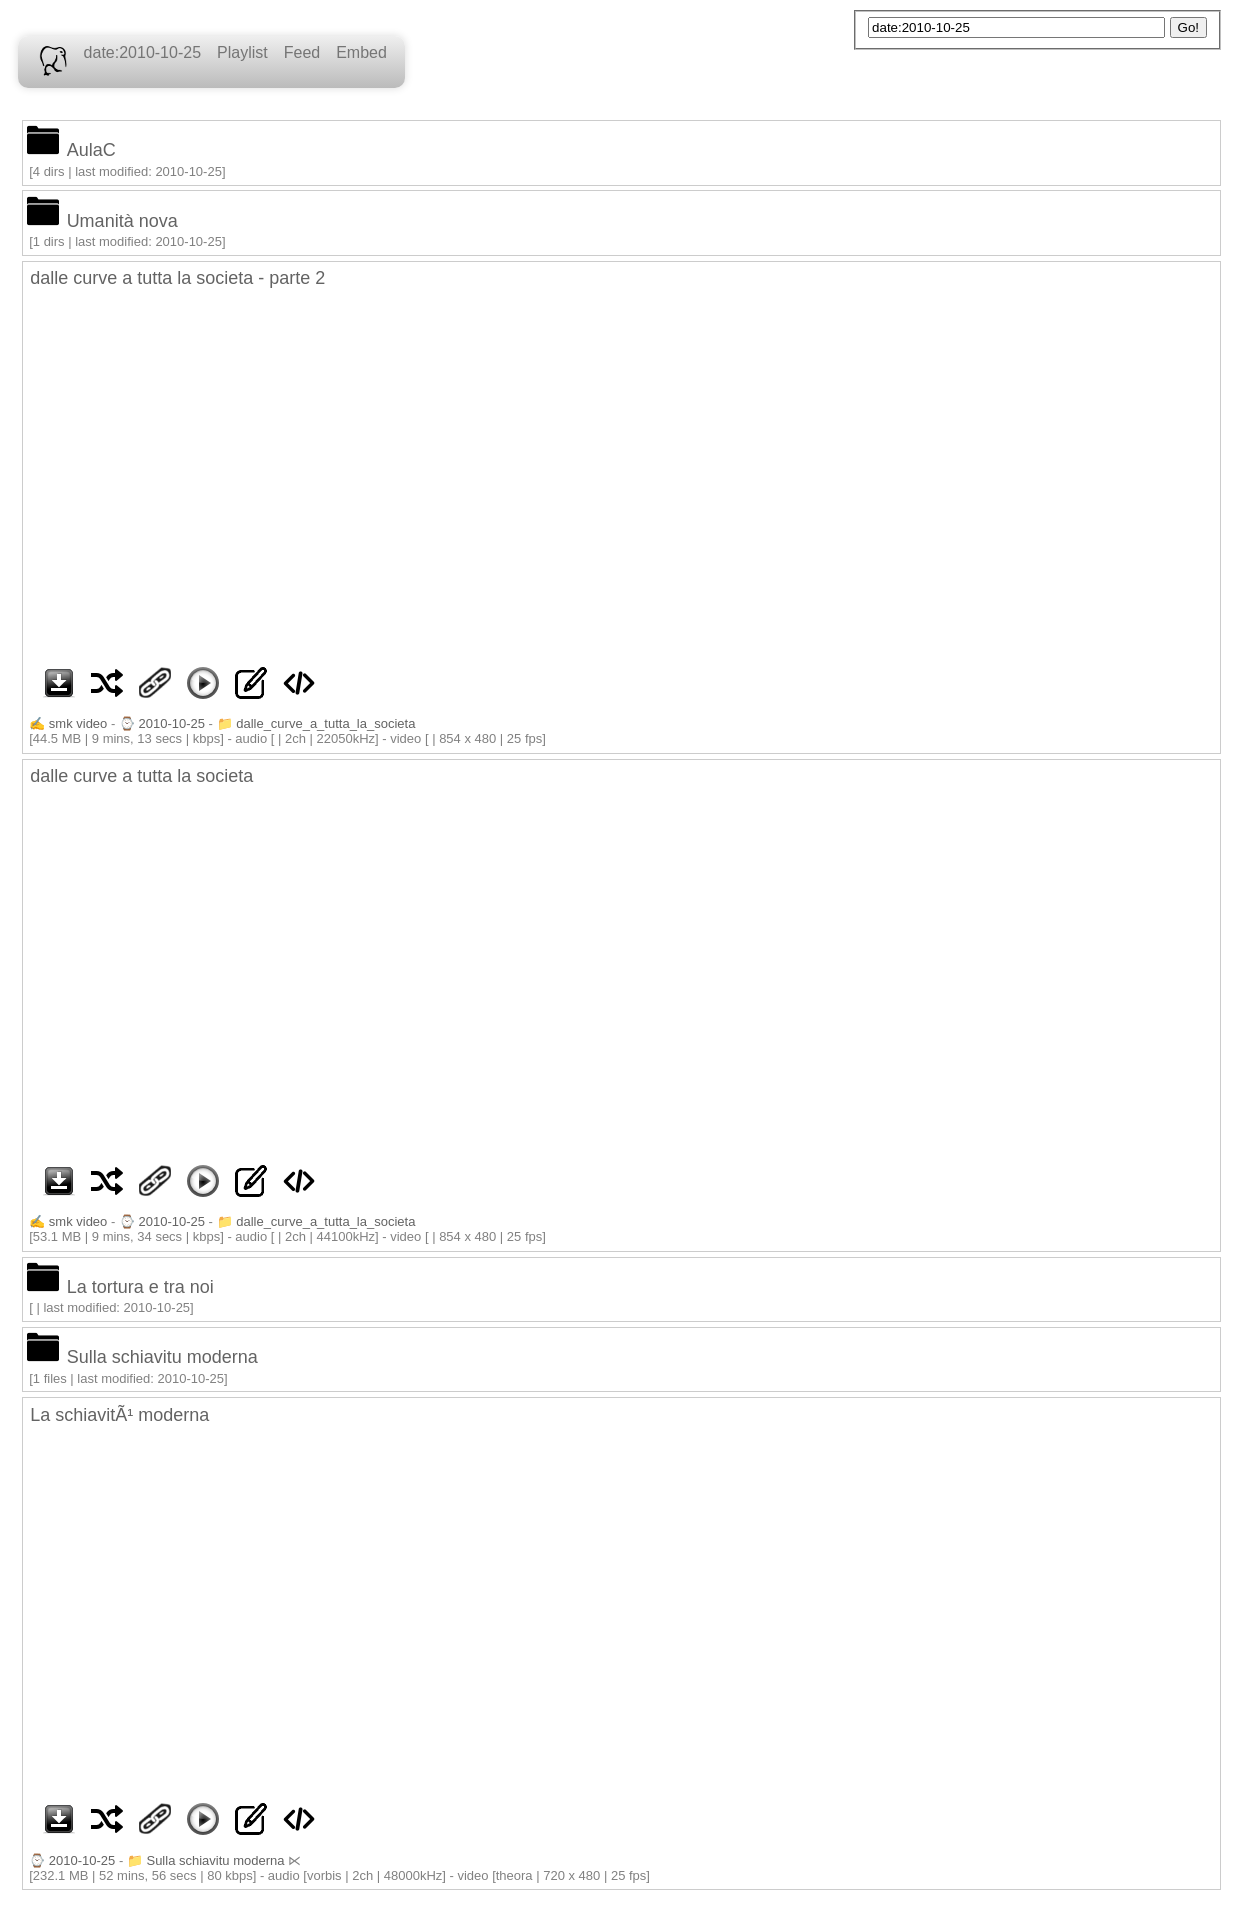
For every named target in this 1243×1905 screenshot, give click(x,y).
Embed (361, 52)
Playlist (242, 52)
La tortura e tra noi (140, 1287)
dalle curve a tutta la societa (141, 776)
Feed (302, 52)
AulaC (91, 150)
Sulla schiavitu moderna (162, 1357)
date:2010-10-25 (142, 52)
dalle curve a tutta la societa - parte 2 (177, 278)
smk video (78, 723)
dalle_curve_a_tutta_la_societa (325, 723)
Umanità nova (122, 221)
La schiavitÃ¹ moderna (119, 1415)
